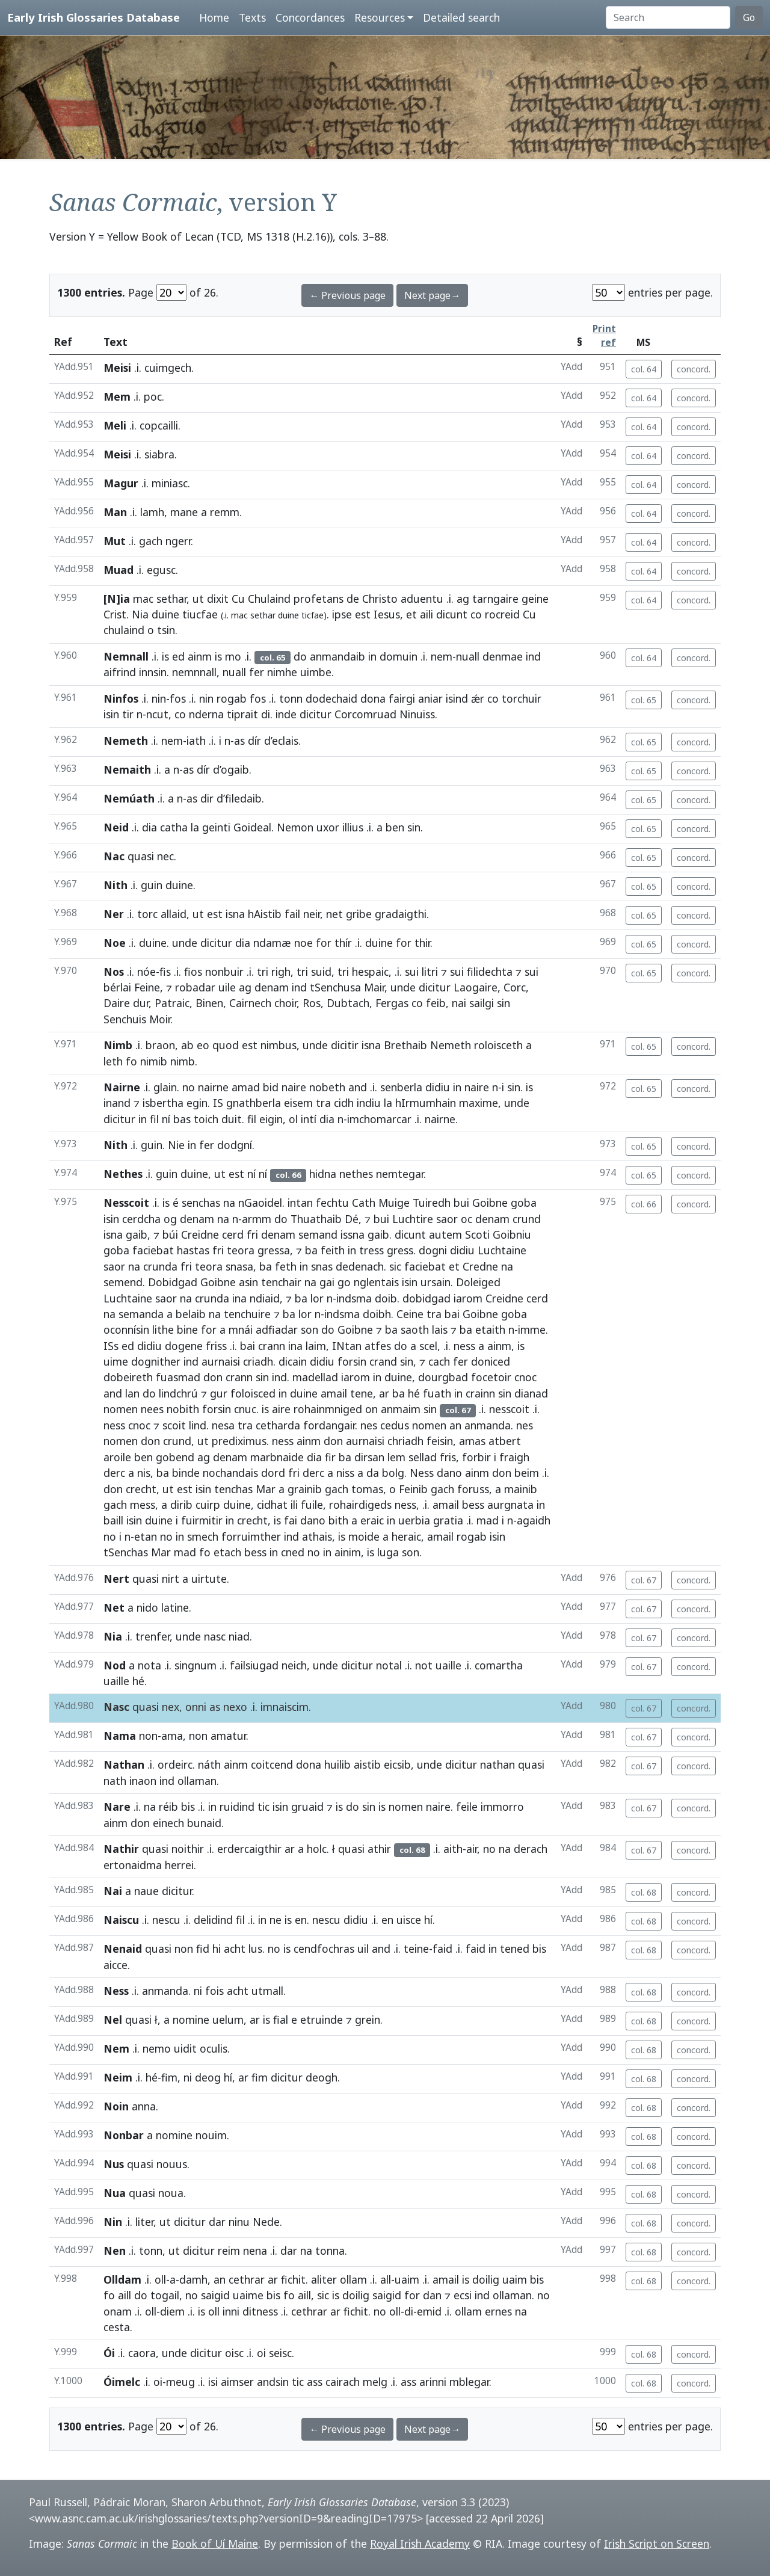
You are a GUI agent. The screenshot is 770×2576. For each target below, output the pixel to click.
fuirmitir (202, 1520)
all (385, 2279)
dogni (433, 1250)
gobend (175, 1457)
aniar (430, 698)
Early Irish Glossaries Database (93, 17)
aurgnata (510, 1504)
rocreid (502, 614)
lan (132, 1393)
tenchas (233, 1489)
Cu (238, 598)
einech (168, 1823)
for (323, 942)
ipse (342, 614)
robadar (195, 987)
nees (152, 1409)
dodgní (234, 1145)
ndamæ (272, 942)
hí (428, 1919)
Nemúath (129, 798)
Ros (312, 1003)
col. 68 (643, 1892)
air (471, 1848)
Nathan (123, 1764)
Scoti (477, 1234)
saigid (215, 2295)
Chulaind (269, 598)
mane (184, 512)
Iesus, (388, 614)
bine (187, 1329)
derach (530, 1848)
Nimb (117, 1045)
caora (142, 2353)
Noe (114, 942)
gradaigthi (401, 914)
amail (334, 1393)
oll (160, 2279)
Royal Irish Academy (420, 2543)
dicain (293, 1361)
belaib (191, 1314)
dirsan (369, 1457)
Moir (159, 1019)
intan (300, 1202)
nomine (191, 2019)
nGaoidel (260, 1202)
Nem (116, 2048)
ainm (200, 656)
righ (281, 971)
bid (271, 1087)
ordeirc (175, 1764)
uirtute (209, 1578)
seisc (280, 2353)
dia (149, 827)
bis (188, 1806)
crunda (160, 1266)
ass (314, 2381)
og (170, 1219)
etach (227, 1552)
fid (202, 1948)
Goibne (490, 1202)
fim (169, 2077)
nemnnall (194, 672)
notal (389, 1665)
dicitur (315, 714)
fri (252, 1234)
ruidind (237, 1806)
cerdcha (141, 1219)
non (198, 1735)
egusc (161, 569)
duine (165, 614)
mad (487, 1520)
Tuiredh (432, 1202)
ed (178, 656)
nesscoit (509, 1409)
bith (338, 1520)
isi (213, 2381)
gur (218, 1393)
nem (441, 656)
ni (198, 1990)
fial (280, 2019)
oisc (234, 2353)
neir (311, 914)
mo (233, 656)
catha (174, 827)
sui (412, 971)
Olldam (122, 2279)
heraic (406, 1536)
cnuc (245, 1409)
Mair (374, 987)
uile (227, 987)
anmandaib (337, 656)
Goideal (252, 827)
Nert (116, 1578)
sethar (171, 598)
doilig (485, 2279)
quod (225, 1045)
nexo (235, 1706)
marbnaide (277, 1457)
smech (202, 1536)
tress (371, 1250)
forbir (476, 1457)
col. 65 (643, 700)
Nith (115, 885)
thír (343, 942)
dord (273, 1472)
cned (292, 1552)
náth (209, 1764)
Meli (114, 425)
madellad (315, 1377)
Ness (422, 1472)
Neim (117, 2077)
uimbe (315, 672)
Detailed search (461, 17)
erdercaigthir (249, 1848)
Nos (113, 971)
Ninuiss (417, 714)
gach (150, 541)
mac (143, 598)
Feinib (413, 1489)
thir (422, 942)
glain (165, 1087)
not (424, 1665)
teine (416, 1948)
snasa (239, 1266)
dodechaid (331, 698)
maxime (478, 1102)
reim (229, 2250)
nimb (182, 1061)
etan (145, 1536)
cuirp (208, 1504)
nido (147, 1607)
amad (246, 1087)
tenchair (281, 1282)
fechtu (332, 1202)
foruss (473, 1489)
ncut (157, 714)
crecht (141, 1489)
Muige (394, 1202)
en (301, 1919)
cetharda (278, 1425)
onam (117, 2311)
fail (292, 914)
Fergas (391, 1003)
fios (193, 971)
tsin (166, 630)
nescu (166, 1919)
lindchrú (178, 1393)
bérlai (117, 987)
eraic (372, 1520)
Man (115, 512)
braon (160, 1045)
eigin (271, 1119)
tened (514, 1948)
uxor (327, 827)
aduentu (422, 598)
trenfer (152, 1636)
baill (113, 1520)
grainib (305, 1489)
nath (114, 1780)
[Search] (668, 17)
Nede (266, 2221)
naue (146, 1891)
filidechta (490, 971)
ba (311, 1250)
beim (526, 1472)
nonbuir (224, 971)
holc (317, 1848)
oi (261, 2353)
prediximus (239, 1441)
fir (330, 1457)
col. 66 (643, 1204)
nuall (467, 656)
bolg (393, 1472)
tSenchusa (335, 987)
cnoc (525, 1377)
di (265, 714)
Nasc (116, 1706)
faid (442, 1948)
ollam (353, 2279)
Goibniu (512, 1234)
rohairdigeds (360, 1504)
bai (452, 1314)
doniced (490, 1361)
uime (115, 1361)
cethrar (247, 2279)
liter (144, 2221)
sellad (422, 1457)
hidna (322, 1173)
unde (184, 942)
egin (197, 1102)
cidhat (272, 1504)
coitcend (272, 1764)
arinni (432, 2381)
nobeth (327, 1087)
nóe (146, 971)
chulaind (123, 630)
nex (170, 1706)
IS (218, 1102)
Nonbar (123, 2135)
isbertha (163, 1102)
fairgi (402, 698)
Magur (120, 483)
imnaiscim (284, 1706)
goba (524, 1202)
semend (123, 1282)
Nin (112, 2221)
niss (345, 1472)
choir (285, 1003)
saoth (415, 1329)
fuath (437, 1393)
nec (165, 856)
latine (175, 1607)
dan (432, 2295)
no (188, 1087)
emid (429, 2311)
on (371, 1409)
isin (111, 714)
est (363, 614)
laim (316, 1346)
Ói (109, 2353)
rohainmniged (328, 1409)
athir (379, 1848)
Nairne (121, 1087)
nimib (153, 1061)
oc (466, 1219)
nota (149, 1665)
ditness (260, 2311)
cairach (342, 2381)
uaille (448, 1665)
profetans (318, 598)
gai (326, 1282)
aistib (367, 1764)
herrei (179, 1865)
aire (281, 1409)
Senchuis (124, 1019)
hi (216, 1948)
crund (527, 1219)
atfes (378, 1346)
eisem (298, 1102)
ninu (239, 2221)
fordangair (329, 1425)
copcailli (159, 425)
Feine (147, 987)
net (334, 914)
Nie (176, 1145)
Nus (113, 2164)
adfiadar (277, 1329)
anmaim (400, 1409)
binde (186, 1472)
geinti (216, 827)
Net (114, 1607)
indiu (369, 1102)
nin (159, 698)
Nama (119, 1735)
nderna (206, 714)
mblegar (469, 2381)
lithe (163, 1329)
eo (203, 1045)
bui (461, 1202)
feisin (440, 1441)
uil (363, 1948)
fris (448, 1457)
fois (214, 1990)
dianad (531, 1393)
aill (124, 2295)
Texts (252, 17)
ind (533, 656)
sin (413, 827)
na (229, 1202)
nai (459, 1003)
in (372, 656)
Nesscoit (126, 1202)
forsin (351, 1361)
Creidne (200, 1234)
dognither (155, 1361)
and (357, 1087)
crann (271, 1346)
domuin (398, 656)
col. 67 (643, 1580)
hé (414, 1393)
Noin (116, 2106)
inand (117, 1102)
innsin (153, 672)
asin (248, 1282)
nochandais (230, 1472)
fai (290, 1520)
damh (193, 2279)
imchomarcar (379, 1119)
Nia (140, 614)
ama (172, 1735)
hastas (193, 1250)
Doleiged (478, 1282)
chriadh (405, 1441)
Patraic (172, 1003)
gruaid (307, 1806)
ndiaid (265, 1298)
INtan (347, 1346)
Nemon (295, 827)
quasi (141, 856)
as (239, 740)
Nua (114, 2193)
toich (206, 1119)
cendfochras (324, 1948)
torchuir (521, 698)
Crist (114, 614)
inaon (142, 1780)
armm (256, 1219)
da (372, 1472)
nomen (120, 1409)
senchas (201, 1202)
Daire (116, 1003)
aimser (237, 2381)
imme (532, 1329)
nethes (356, 1173)
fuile (312, 1504)
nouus (171, 2164)
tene (361, 1393)
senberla (401, 1087)
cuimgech (167, 367)
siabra (159, 454)
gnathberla (253, 1102)
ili (294, 1504)
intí (308, 1119)
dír (254, 740)
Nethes (123, 1173)
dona (373, 698)
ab (187, 1045)
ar (384, 1393)
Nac (114, 856)
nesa (223, 1425)
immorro (502, 1806)
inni (231, 2311)
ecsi (463, 2295)
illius (352, 827)
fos (178, 698)
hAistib (265, 914)
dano (449, 1472)
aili (426, 614)
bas (182, 1119)
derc (114, 1472)
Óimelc (121, 2381)
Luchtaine (502, 1250)
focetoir (491, 1377)
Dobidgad (172, 1282)
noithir (187, 1848)
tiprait (242, 714)
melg (375, 2381)
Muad (118, 569)
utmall (267, 1990)
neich (294, 1665)
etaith (490, 1329)
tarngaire (495, 598)
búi (170, 1234)
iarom (468, 1298)
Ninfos (120, 698)
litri (430, 971)
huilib (337, 1764)
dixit (218, 598)
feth (286, 1266)
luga (388, 1552)
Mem (117, 396)
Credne (480, 1266)
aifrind (119, 672)
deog (208, 2077)
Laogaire (475, 987)
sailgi (481, 1003)
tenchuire (247, 1314)
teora (240, 1250)
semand (317, 1234)
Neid (116, 827)
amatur (228, 1735)
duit (231, 1119)
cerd (233, 1234)
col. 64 (643, 369)
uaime (248, 2295)
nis (143, 1472)
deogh (321, 2077)
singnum (195, 1665)
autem (445, 1234)
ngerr (178, 541)
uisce (408, 1919)
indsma (354, 1298)
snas (322, 1266)
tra (323, 1102)
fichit (293, 2279)
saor (447, 1219)
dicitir (345, 1045)
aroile (117, 1457)
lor (317, 1298)
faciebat (153, 1250)
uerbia (414, 1520)
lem (396, 1457)
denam (271, 987)
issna (352, 1234)
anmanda (487, 1425)
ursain (435, 1282)
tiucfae (200, 614)
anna (144, 2106)
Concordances (310, 17)
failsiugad (254, 1665)
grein (367, 2019)
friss (216, 1346)
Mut (114, 541)
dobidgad (426, 1298)
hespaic (370, 971)
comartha (499, 1665)
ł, (158, 2019)
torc (147, 914)
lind (197, 1425)
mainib (520, 1489)
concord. (693, 369)
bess (473, 1504)
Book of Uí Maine (214, 2543)
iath (196, 740)
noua (170, 2193)
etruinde (321, 2019)
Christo (380, 598)
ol (293, 1119)
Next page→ (432, 295)
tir (128, 714)
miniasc (170, 483)
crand (383, 1361)
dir (207, 798)
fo (131, 1061)
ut (198, 598)
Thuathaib (316, 1219)
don (213, 1377)
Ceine (410, 1314)
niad (239, 1636)
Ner (113, 914)
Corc (515, 987)
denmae (502, 656)
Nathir (121, 1848)
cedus (394, 1425)
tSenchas (125, 1552)
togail (164, 2295)
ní (166, 1119)
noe (303, 942)
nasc (215, 1636)
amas (472, 1441)
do (300, 656)
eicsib (397, 1764)
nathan (497, 1764)
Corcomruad (365, 714)
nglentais (376, 1282)
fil (154, 1119)
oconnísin (126, 1329)
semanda (141, 1314)
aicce (115, 1965)
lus (255, 1948)
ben (395, 827)
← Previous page (347, 295)
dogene (184, 1346)
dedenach (360, 1266)
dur (141, 1003)
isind (457, 698)
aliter (324, 2279)
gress (400, 1250)
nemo (157, 2048)
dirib (181, 1504)
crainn (480, 1393)
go (344, 1282)
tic (263, 1806)
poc (153, 396)
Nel (112, 2019)
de (352, 598)
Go (749, 17)
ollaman (197, 1780)
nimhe (282, 672)
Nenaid (122, 1948)
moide (364, 1536)
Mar (266, 1489)
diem (172, 2311)
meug (180, 2381)
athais (317, 1536)
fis (165, 971)
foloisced (253, 1393)
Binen (209, 1003)
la (195, 827)
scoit (174, 1425)
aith (453, 1848)
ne (276, 1919)
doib (386, 1298)
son (309, 1329)
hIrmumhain (425, 1102)
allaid (173, 914)
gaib (136, 1234)
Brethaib (405, 1045)
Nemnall (126, 656)
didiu (437, 1087)
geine (535, 598)
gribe (359, 914)
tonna (330, 2250)
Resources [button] (379, 17)
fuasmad (178, 1377)
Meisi (117, 367)
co (476, 614)
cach (439, 1361)
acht (234, 1948)
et (411, 614)
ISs (111, 1346)
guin (151, 885)
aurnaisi (221, 1361)
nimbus (278, 1045)
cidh (344, 1102)
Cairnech (250, 1003)
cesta (116, 2327)
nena (255, 2250)
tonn (291, 698)
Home (214, 17)
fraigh (514, 1457)
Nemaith (127, 769)
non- (150, 1735)
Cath (363, 1202)
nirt (170, 1578)
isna (235, 914)
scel (428, 1346)
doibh (377, 1314)
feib (436, 1003)
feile (467, 1806)
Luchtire (412, 1219)
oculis (213, 2048)
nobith (183, 1409)
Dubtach (348, 1003)
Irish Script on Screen (656, 2543)
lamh (152, 512)
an (455, 1425)
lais (440, 1329)
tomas (367, 1489)
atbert (504, 1441)
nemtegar (400, 1173)
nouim (211, 2135)
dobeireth (128, 1377)
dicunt (451, 614)
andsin (273, 2381)
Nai (112, 1891)
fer (256, 672)
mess (142, 1504)
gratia (448, 1520)
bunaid (204, 1823)
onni (195, 1706)
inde (286, 714)
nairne (213, 1087)
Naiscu (121, 1919)
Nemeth (125, 740)
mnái (241, 1329)
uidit (185, 2048)
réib (168, 1806)
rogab (232, 698)
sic (395, 1266)
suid (321, 971)
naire (294, 1087)
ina (239, 1298)
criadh (258, 1361)
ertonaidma (132, 1865)
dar (217, 2221)
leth (113, 1061)
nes (368, 1425)
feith (333, 1250)
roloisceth (498, 1045)
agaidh (533, 1520)
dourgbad (443, 1377)
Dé (352, 1219)
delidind (213, 1919)
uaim (407, 2279)
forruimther (251, 1536)
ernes (498, 2311)
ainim (347, 1552)
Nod (114, 1665)
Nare (117, 1806)
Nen (114, 2250)
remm (224, 512)
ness (464, 1346)
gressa (273, 1250)
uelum (228, 2019)
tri (262, 971)
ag (463, 598)
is (165, 656)
